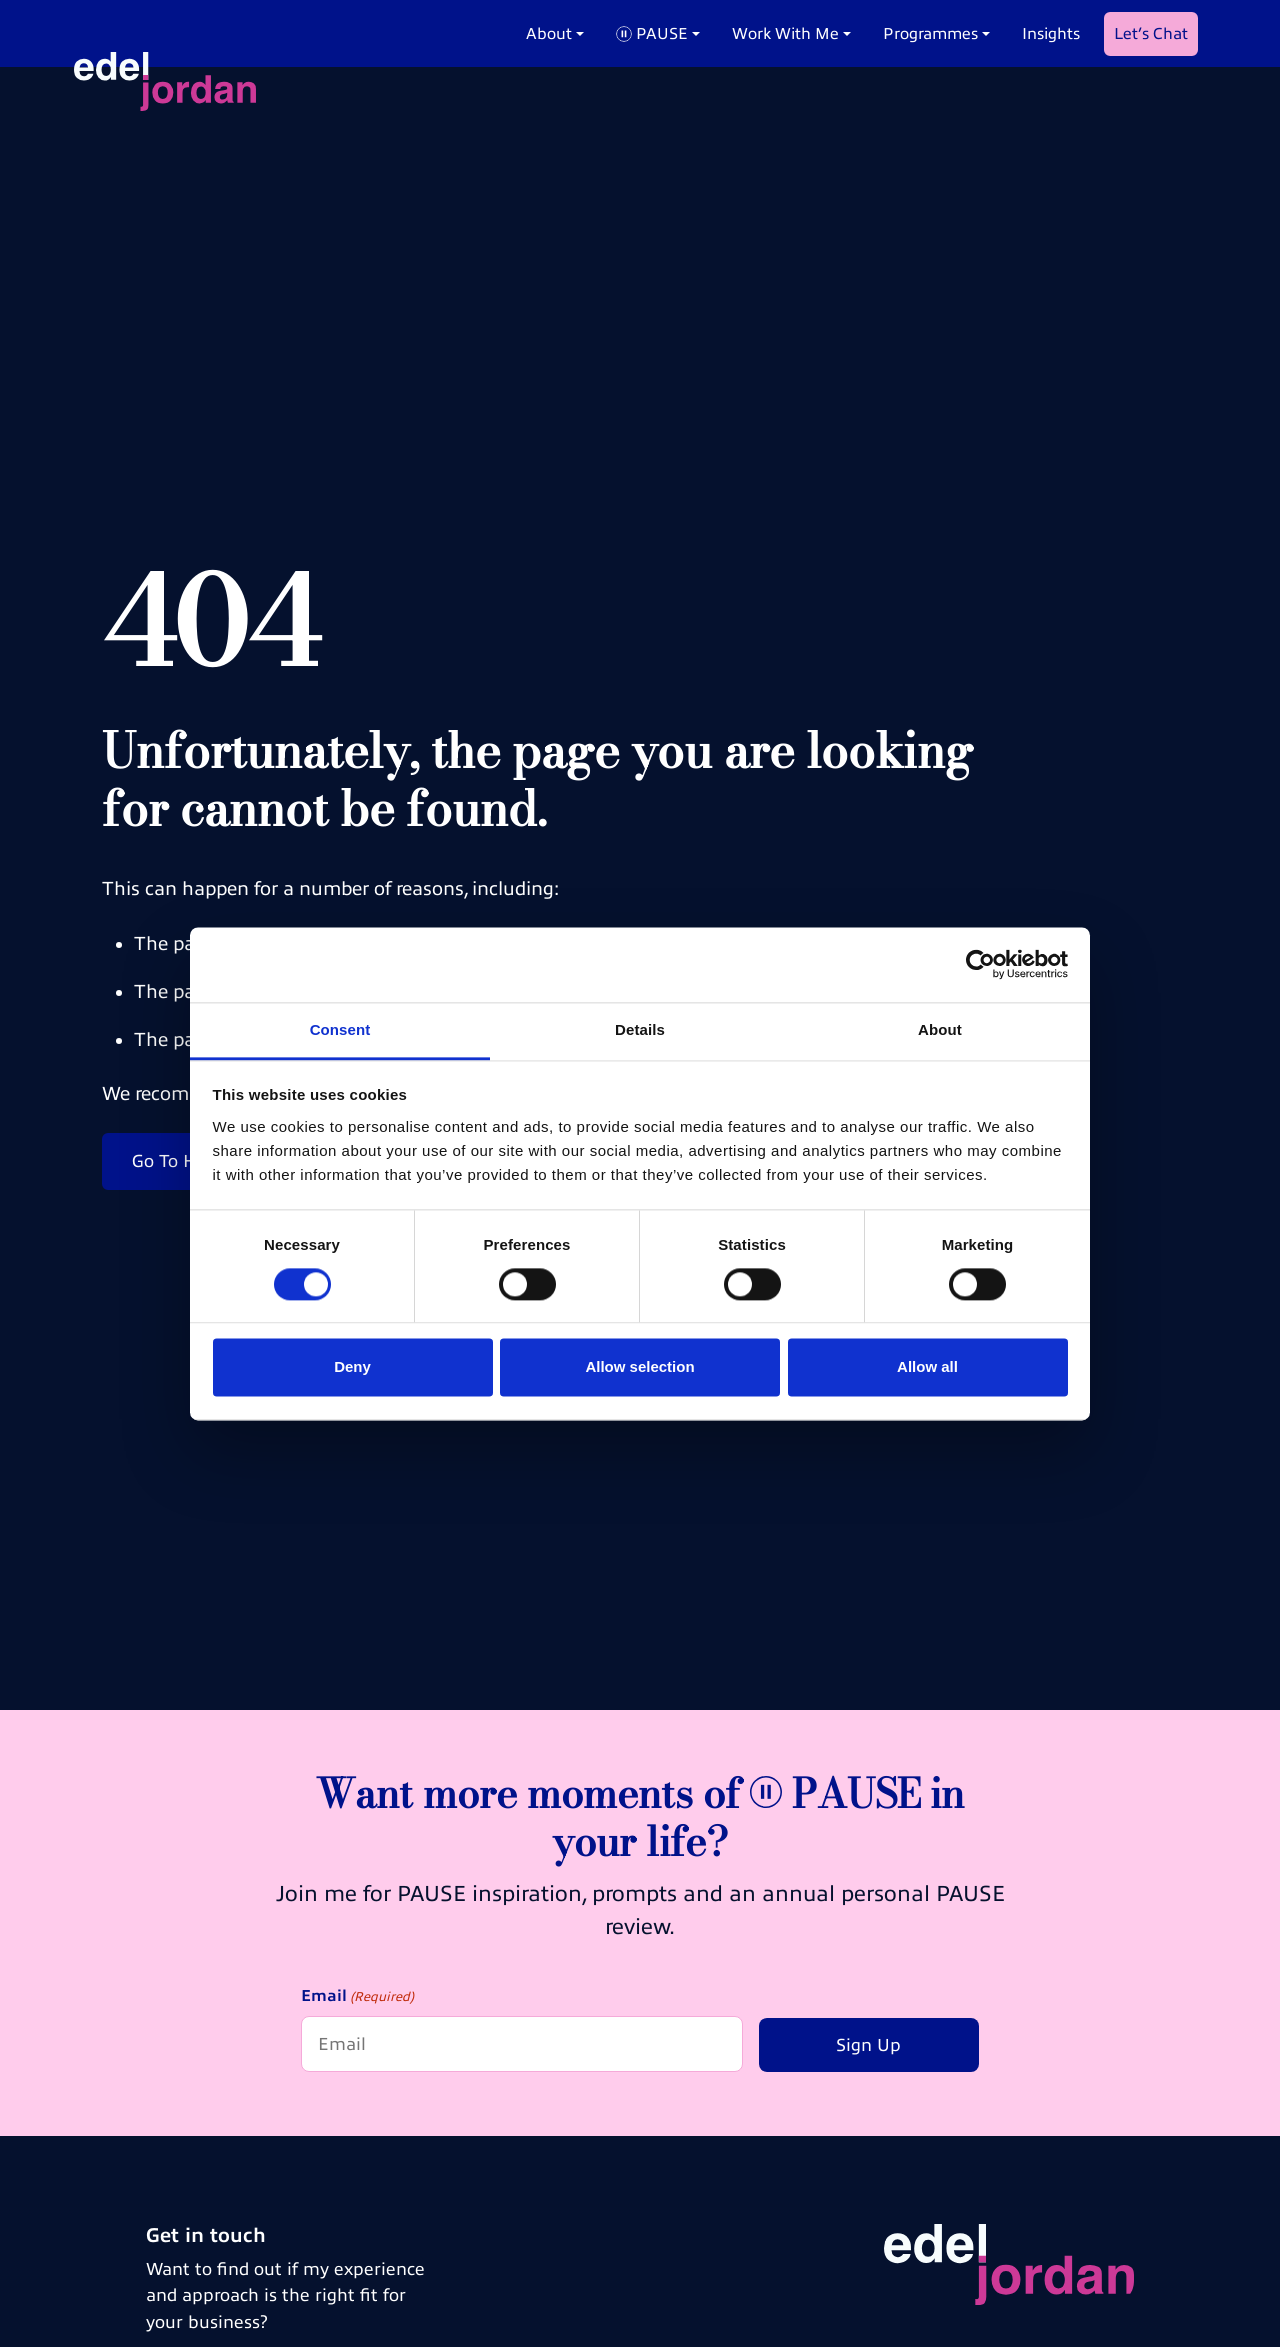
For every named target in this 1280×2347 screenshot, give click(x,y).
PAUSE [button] (652, 34)
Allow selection (639, 1367)
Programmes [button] (930, 34)
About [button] (549, 34)
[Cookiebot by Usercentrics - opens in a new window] (980, 964)
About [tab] (940, 1029)
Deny (352, 1367)
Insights (1051, 34)
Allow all (927, 1367)
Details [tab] (640, 1029)
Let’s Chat (1151, 34)
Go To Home (182, 1161)
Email (357, 1997)
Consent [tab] (340, 1029)
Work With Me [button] (785, 34)
